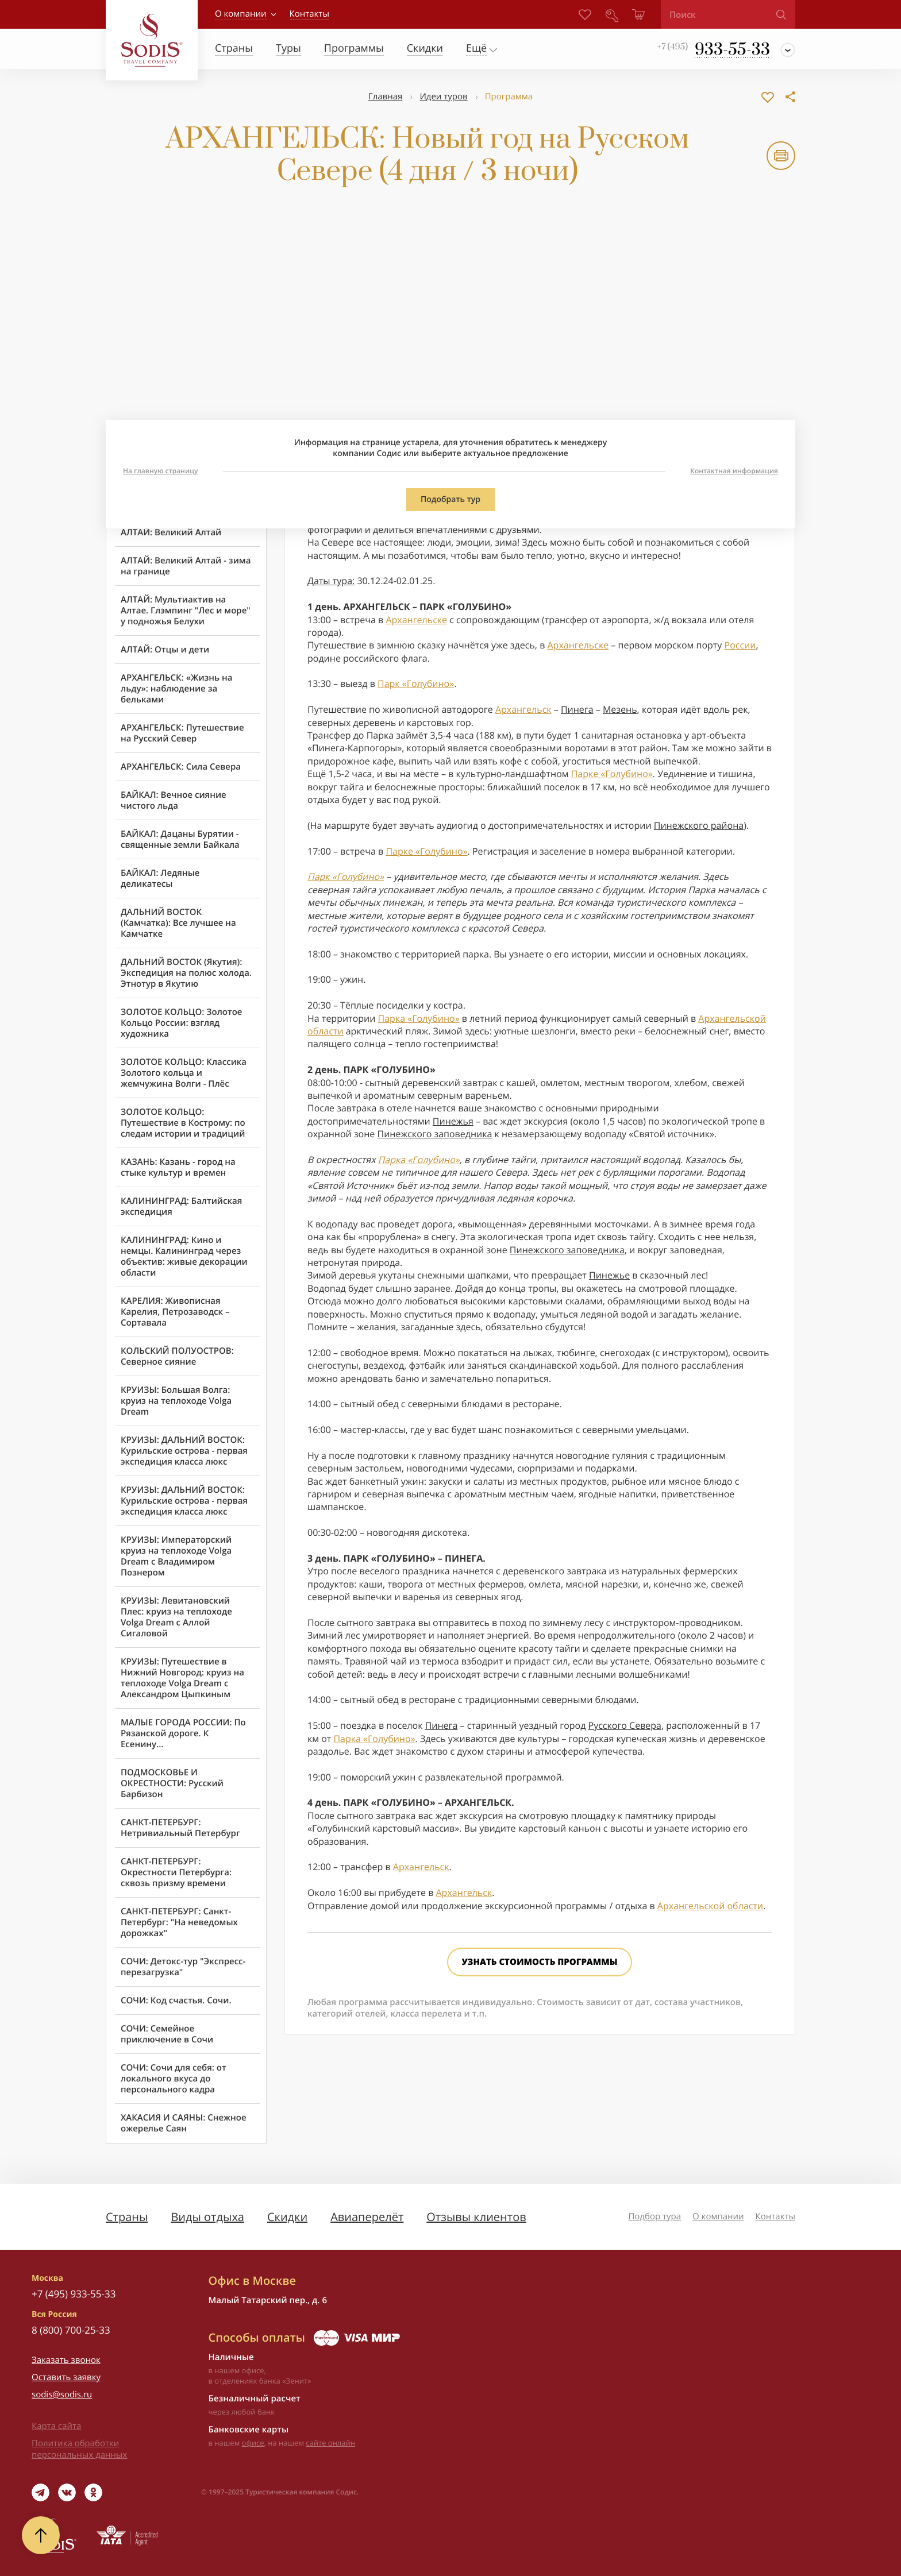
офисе (253, 2443)
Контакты (775, 2216)
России (740, 645)
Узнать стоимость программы (539, 1962)
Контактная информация (734, 471)
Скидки (287, 2216)
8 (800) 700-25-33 (71, 2329)
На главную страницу (160, 471)
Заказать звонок (66, 2360)
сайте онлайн (330, 2443)
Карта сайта (56, 2426)
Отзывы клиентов (476, 2216)
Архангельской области (710, 1905)
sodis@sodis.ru (62, 2394)
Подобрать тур (450, 499)
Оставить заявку (66, 2377)
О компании (241, 14)
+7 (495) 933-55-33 (73, 2293)
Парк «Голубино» (416, 683)
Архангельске (416, 619)
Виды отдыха (207, 2216)
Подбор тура (654, 2216)
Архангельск (523, 709)
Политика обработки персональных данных (79, 2449)
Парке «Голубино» (612, 773)
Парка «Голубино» (419, 1018)
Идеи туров (443, 96)
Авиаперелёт (366, 2216)
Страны (127, 2216)
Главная (385, 96)
